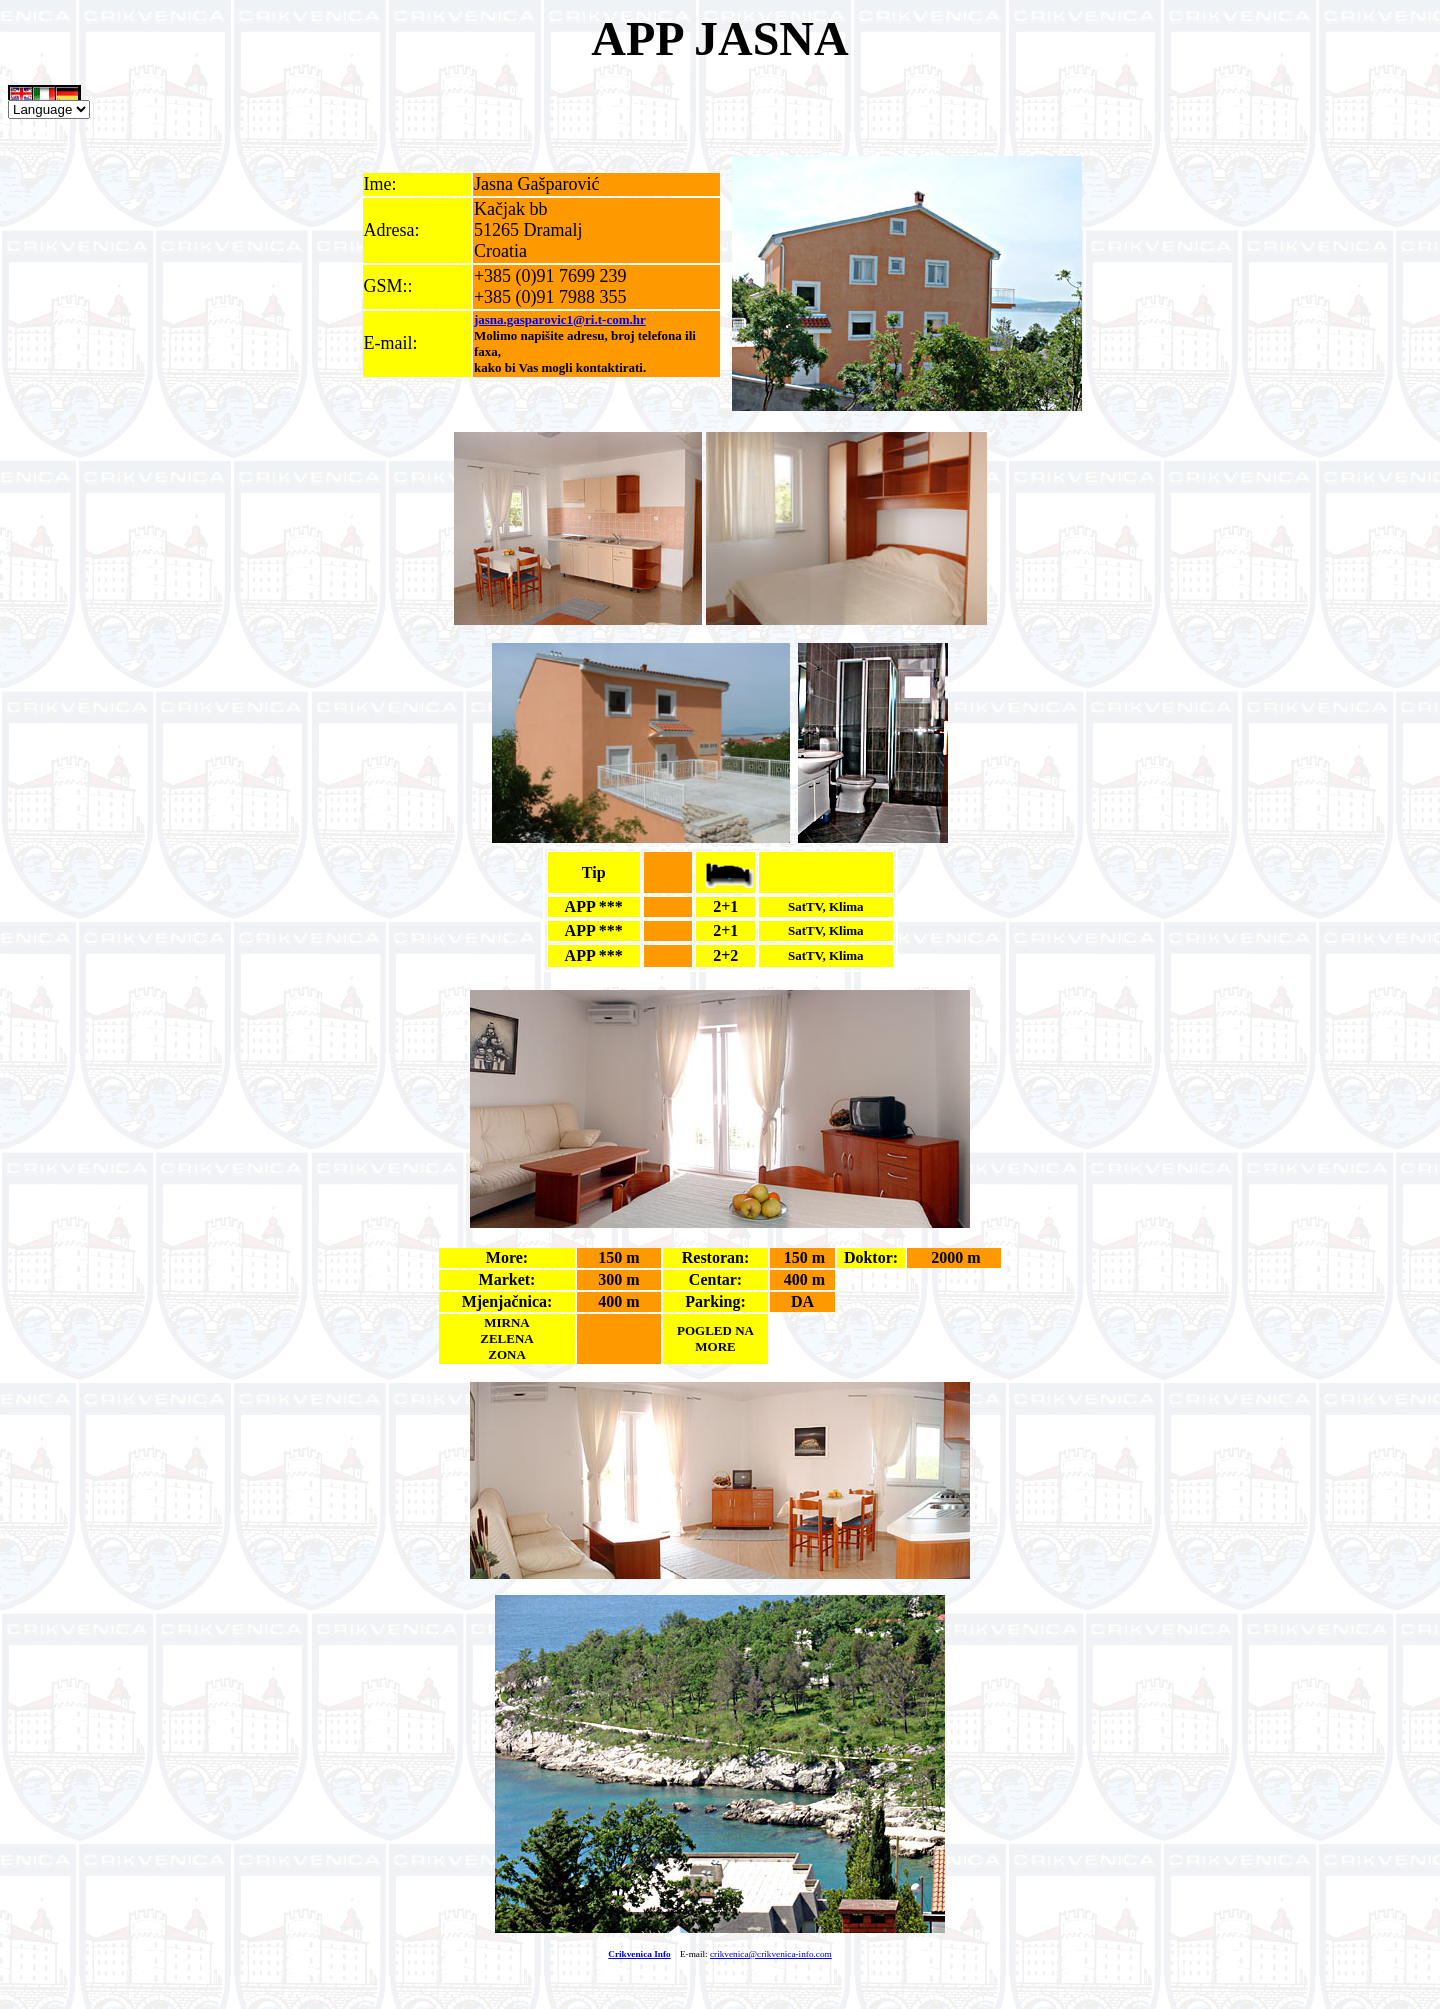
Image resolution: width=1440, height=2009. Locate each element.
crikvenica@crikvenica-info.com (771, 1954)
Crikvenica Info (639, 1954)
